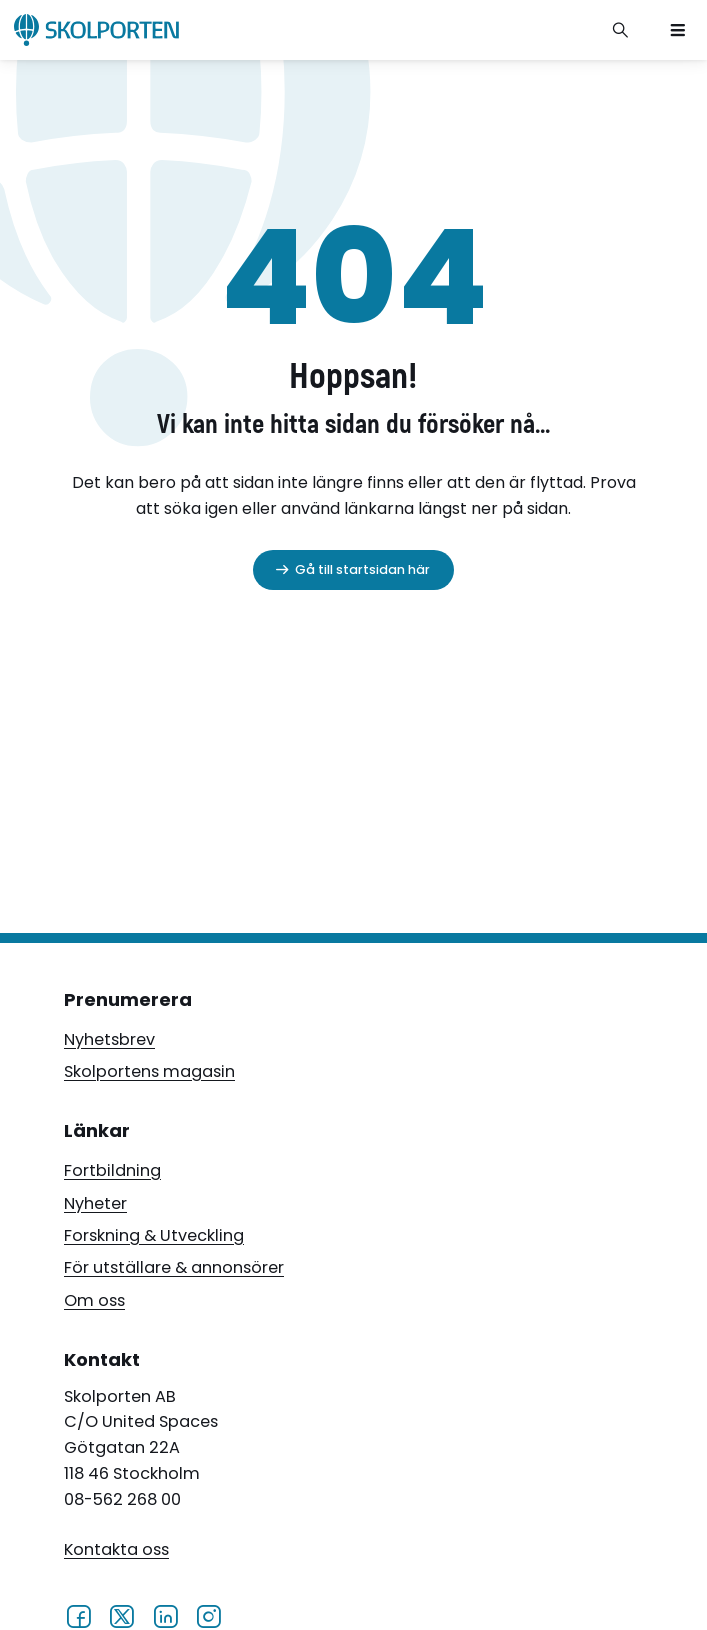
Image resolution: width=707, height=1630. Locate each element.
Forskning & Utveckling (154, 1235)
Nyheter (95, 1203)
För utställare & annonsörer (174, 1267)
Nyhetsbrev (109, 1039)
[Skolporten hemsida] (96, 30)
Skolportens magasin (149, 1071)
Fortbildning (112, 1170)
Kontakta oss (116, 1549)
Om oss (94, 1300)
